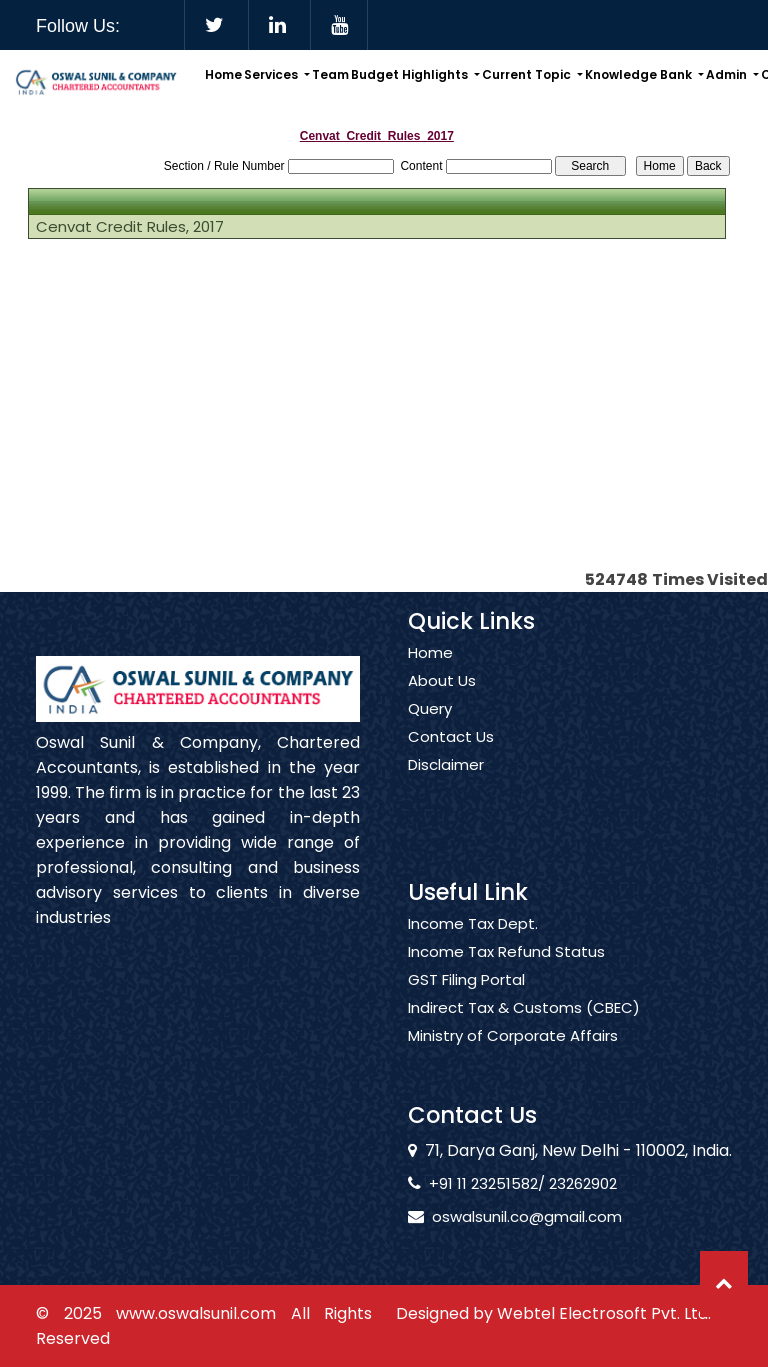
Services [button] (272, 74)
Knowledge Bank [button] (640, 74)
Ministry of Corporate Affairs (513, 1060)
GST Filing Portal (466, 1004)
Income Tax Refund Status (506, 976)
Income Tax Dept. (473, 948)
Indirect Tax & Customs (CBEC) (524, 1032)
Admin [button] (728, 74)
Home (223, 74)
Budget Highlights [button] (411, 74)
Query (430, 733)
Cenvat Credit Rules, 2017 (130, 227)
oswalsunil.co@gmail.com (504, 1216)
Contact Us (451, 761)
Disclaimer (446, 789)
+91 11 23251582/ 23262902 (500, 1183)
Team (330, 74)
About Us (442, 705)
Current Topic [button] (528, 74)
